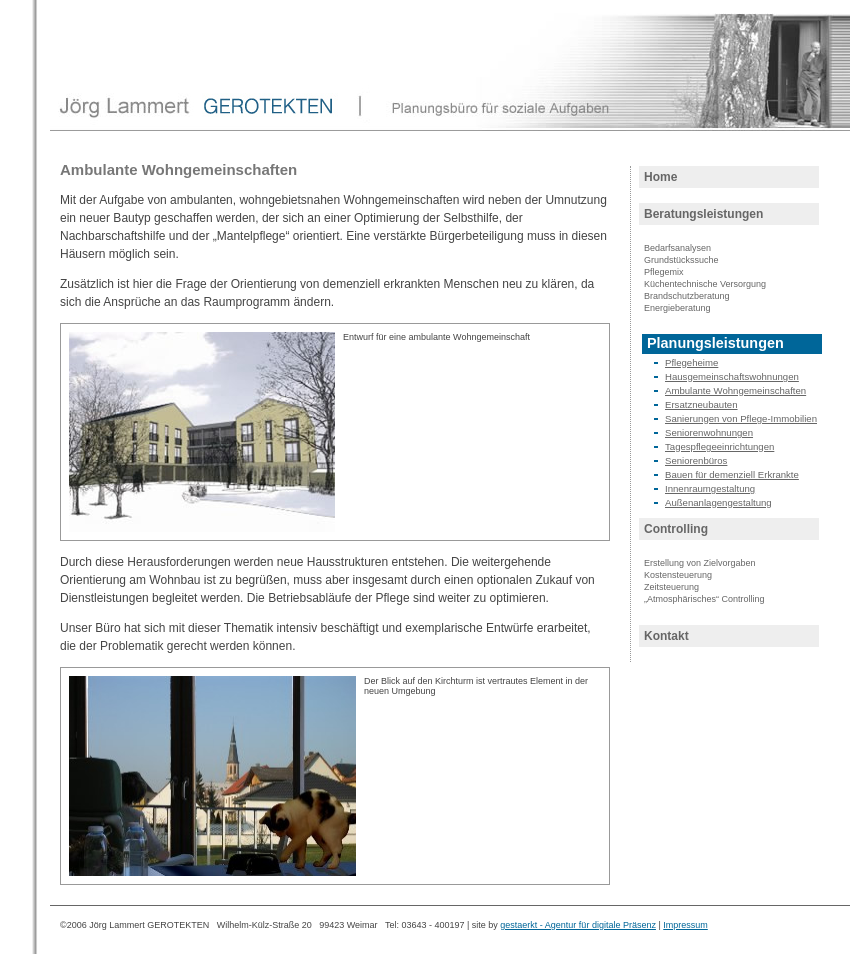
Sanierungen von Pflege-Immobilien (741, 418)
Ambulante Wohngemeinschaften (735, 390)
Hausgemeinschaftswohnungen (732, 376)
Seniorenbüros (696, 460)
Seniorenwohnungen (709, 432)
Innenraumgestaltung (710, 488)
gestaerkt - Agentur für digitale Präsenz (578, 925)
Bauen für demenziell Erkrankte (732, 474)
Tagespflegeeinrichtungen (719, 446)
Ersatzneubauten (701, 404)
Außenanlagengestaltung (718, 502)
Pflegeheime (691, 362)
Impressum (685, 925)
